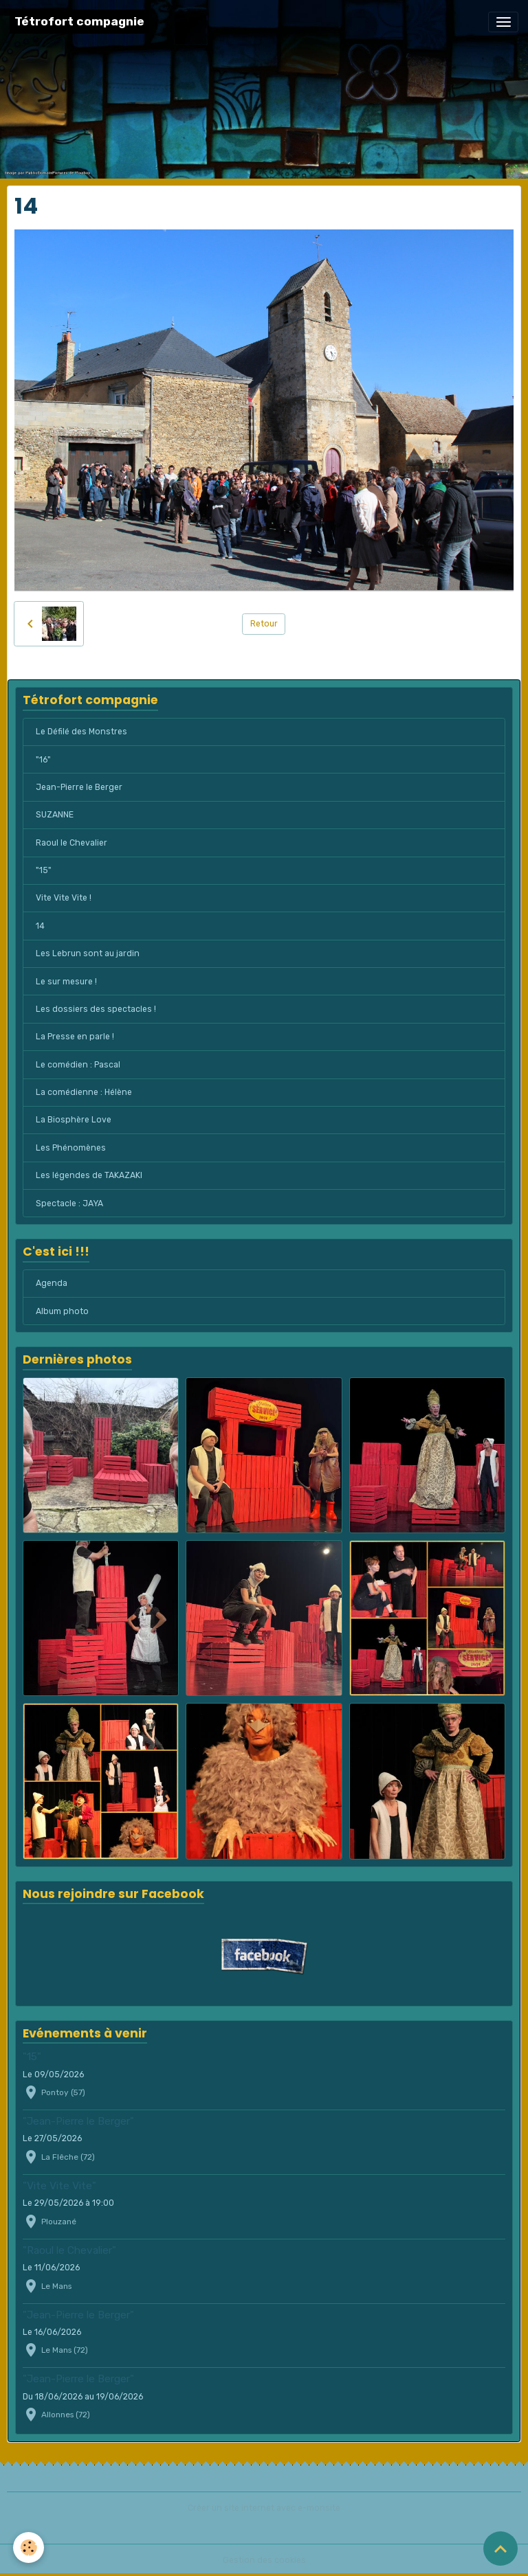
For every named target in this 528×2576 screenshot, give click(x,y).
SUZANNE (55, 815)
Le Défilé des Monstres (81, 731)
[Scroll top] (500, 2548)
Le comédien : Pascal (78, 1065)
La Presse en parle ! (75, 1036)
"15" (44, 870)
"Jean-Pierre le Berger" (78, 2121)
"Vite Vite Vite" (59, 2186)
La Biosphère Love (73, 1120)
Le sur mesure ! (66, 981)
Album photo (62, 1311)
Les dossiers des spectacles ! (96, 1009)
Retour (264, 624)
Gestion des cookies (264, 2560)
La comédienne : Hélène (84, 1092)
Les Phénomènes (71, 1148)
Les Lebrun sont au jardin (88, 953)
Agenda (51, 1283)
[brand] (79, 22)
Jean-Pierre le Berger (79, 787)
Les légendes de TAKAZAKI (89, 1175)
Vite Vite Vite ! (63, 898)
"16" (43, 760)
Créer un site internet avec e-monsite (264, 2508)
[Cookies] (29, 2547)
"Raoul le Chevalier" (69, 2250)
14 (40, 926)
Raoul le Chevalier (71, 843)
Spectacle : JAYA (69, 1203)
